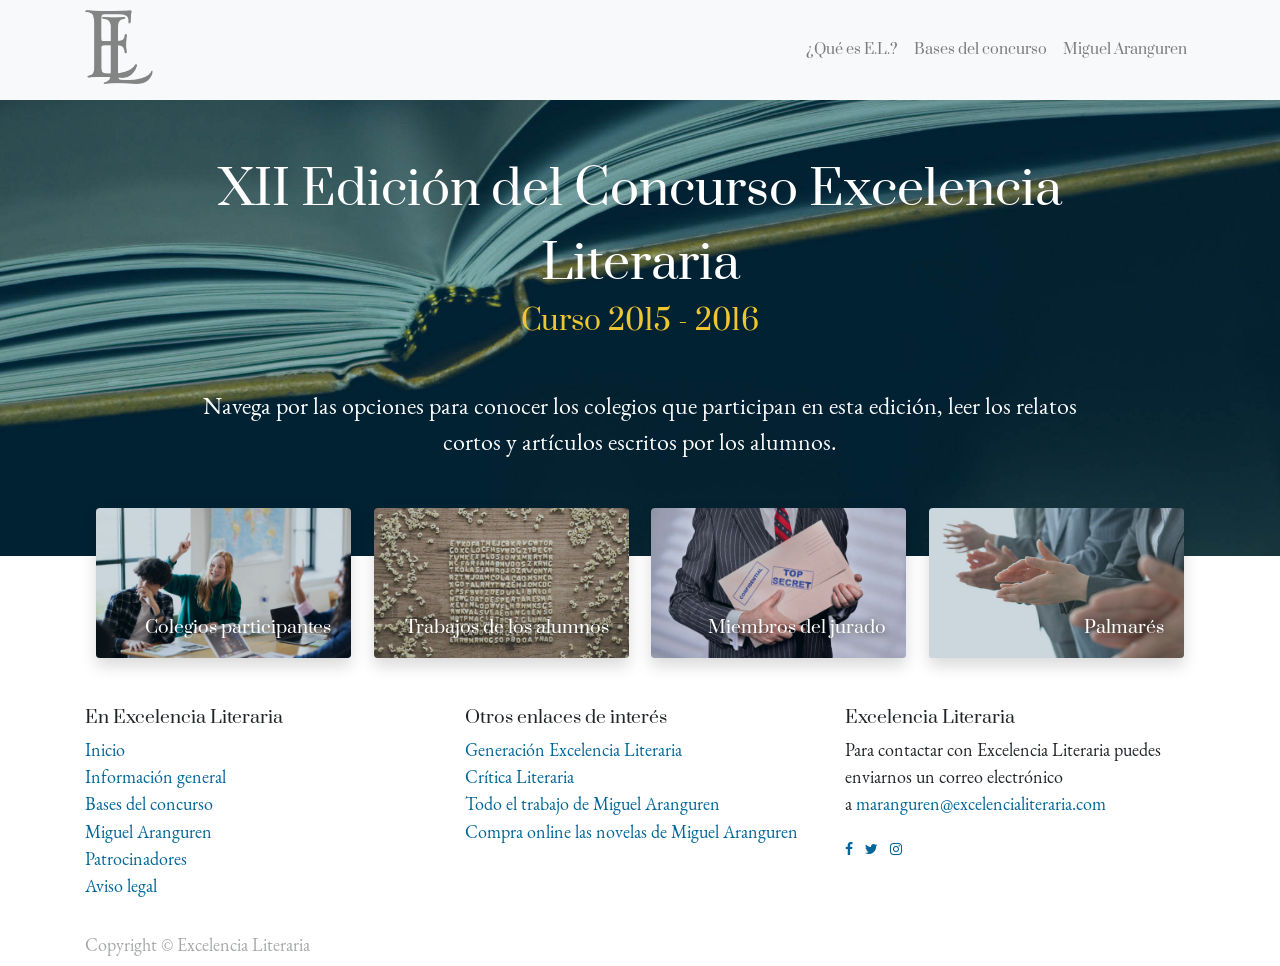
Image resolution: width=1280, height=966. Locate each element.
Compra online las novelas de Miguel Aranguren (631, 831)
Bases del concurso (149, 803)
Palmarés (1124, 627)
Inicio (105, 749)
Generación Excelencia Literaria (573, 749)
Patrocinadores (136, 858)
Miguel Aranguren (148, 831)
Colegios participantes (238, 627)
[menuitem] (852, 50)
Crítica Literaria (519, 776)
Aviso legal (121, 885)
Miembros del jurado (797, 627)
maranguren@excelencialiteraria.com (981, 803)
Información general (155, 776)
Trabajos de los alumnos (507, 627)
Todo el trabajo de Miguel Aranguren (592, 803)
